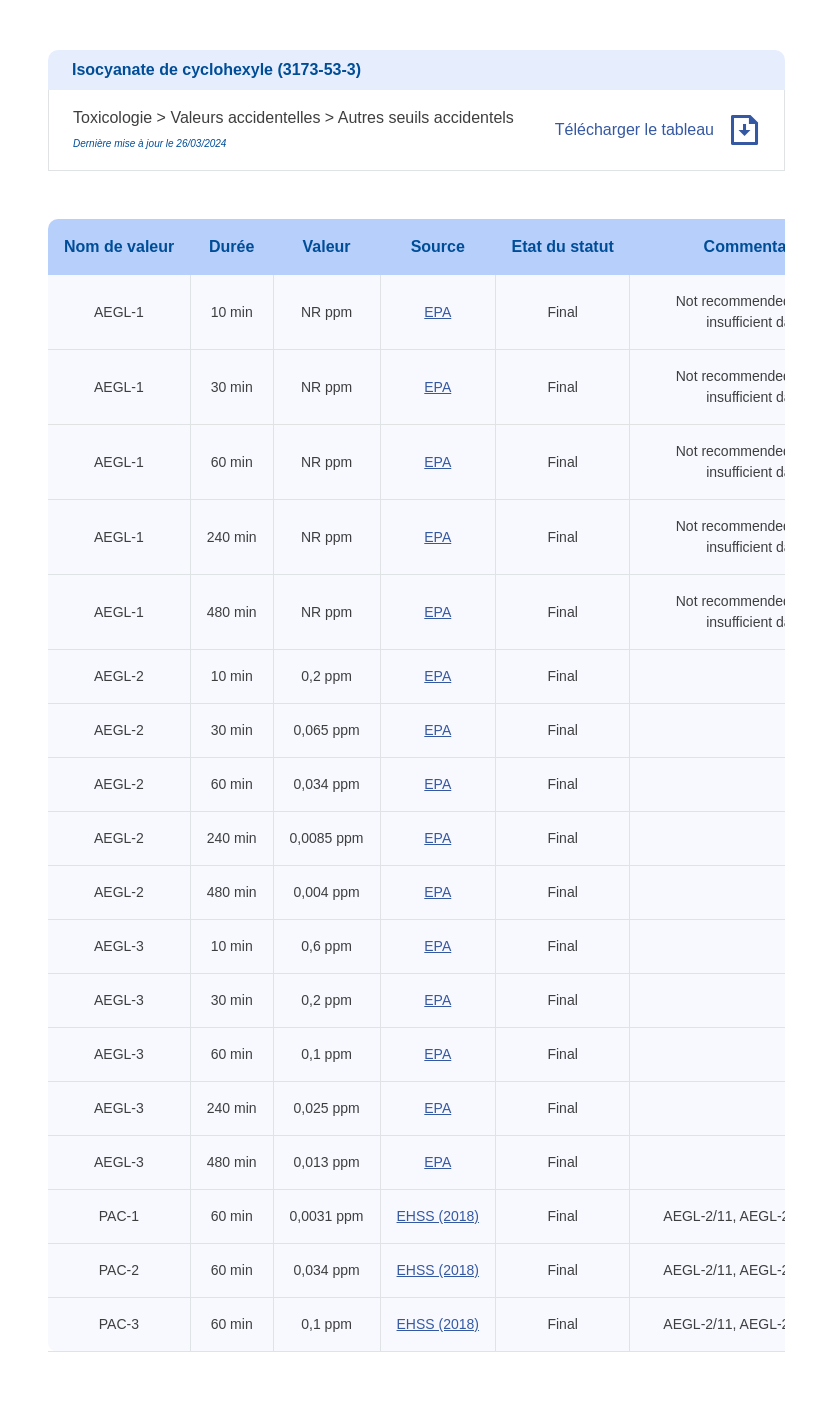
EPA (437, 312)
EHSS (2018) (438, 1216)
